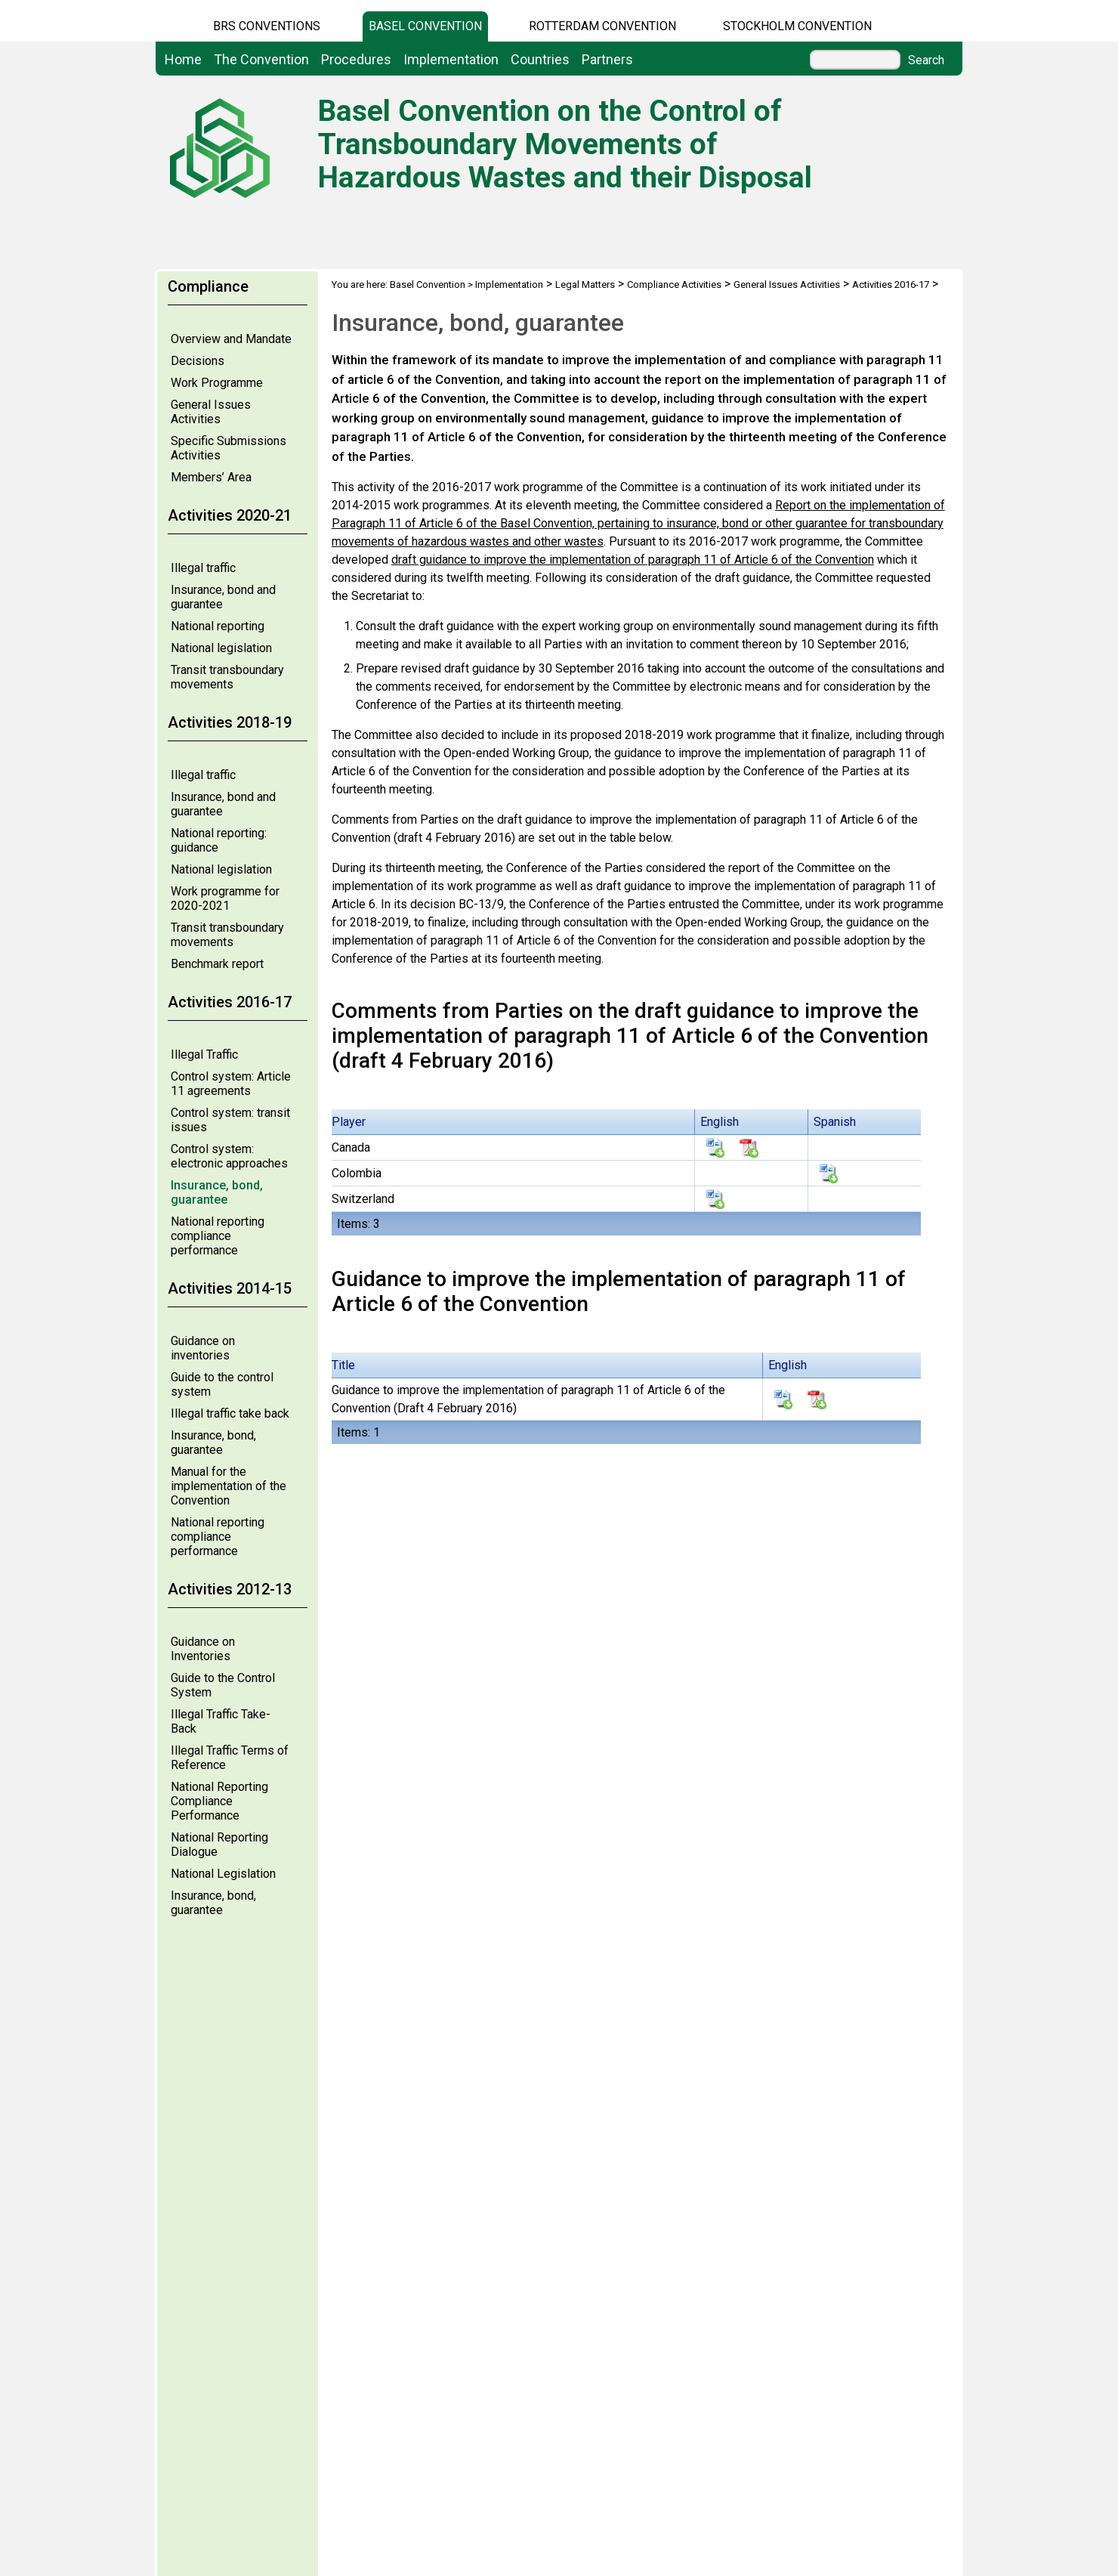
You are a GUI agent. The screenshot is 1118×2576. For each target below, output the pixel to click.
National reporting (217, 626)
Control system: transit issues (230, 1120)
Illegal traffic (203, 568)
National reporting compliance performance (217, 1235)
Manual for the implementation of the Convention (228, 1486)
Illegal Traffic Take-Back (220, 1721)
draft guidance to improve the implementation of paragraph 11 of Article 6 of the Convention (632, 559)
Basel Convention (425, 26)
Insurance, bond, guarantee (217, 1192)
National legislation (221, 648)
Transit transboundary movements (227, 677)
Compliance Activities (674, 284)
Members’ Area (211, 477)
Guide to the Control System (223, 1685)
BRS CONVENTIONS (266, 26)
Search (926, 60)
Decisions (197, 361)
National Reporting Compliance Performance (219, 1801)
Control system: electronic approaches (229, 1156)
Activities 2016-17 (890, 284)
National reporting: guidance (219, 840)
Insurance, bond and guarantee (223, 597)
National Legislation (223, 1873)
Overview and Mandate (231, 339)
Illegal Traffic (204, 1054)
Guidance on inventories (203, 1348)
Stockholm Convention (797, 26)
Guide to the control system (222, 1384)
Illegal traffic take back (230, 1413)
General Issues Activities (211, 411)
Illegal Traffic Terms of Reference (230, 1757)
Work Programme (217, 383)
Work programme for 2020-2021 (225, 898)
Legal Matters (585, 284)
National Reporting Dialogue (219, 1844)
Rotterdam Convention (602, 26)
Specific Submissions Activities (228, 448)
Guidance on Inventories (203, 1648)
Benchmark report (217, 964)
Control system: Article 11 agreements (231, 1083)
